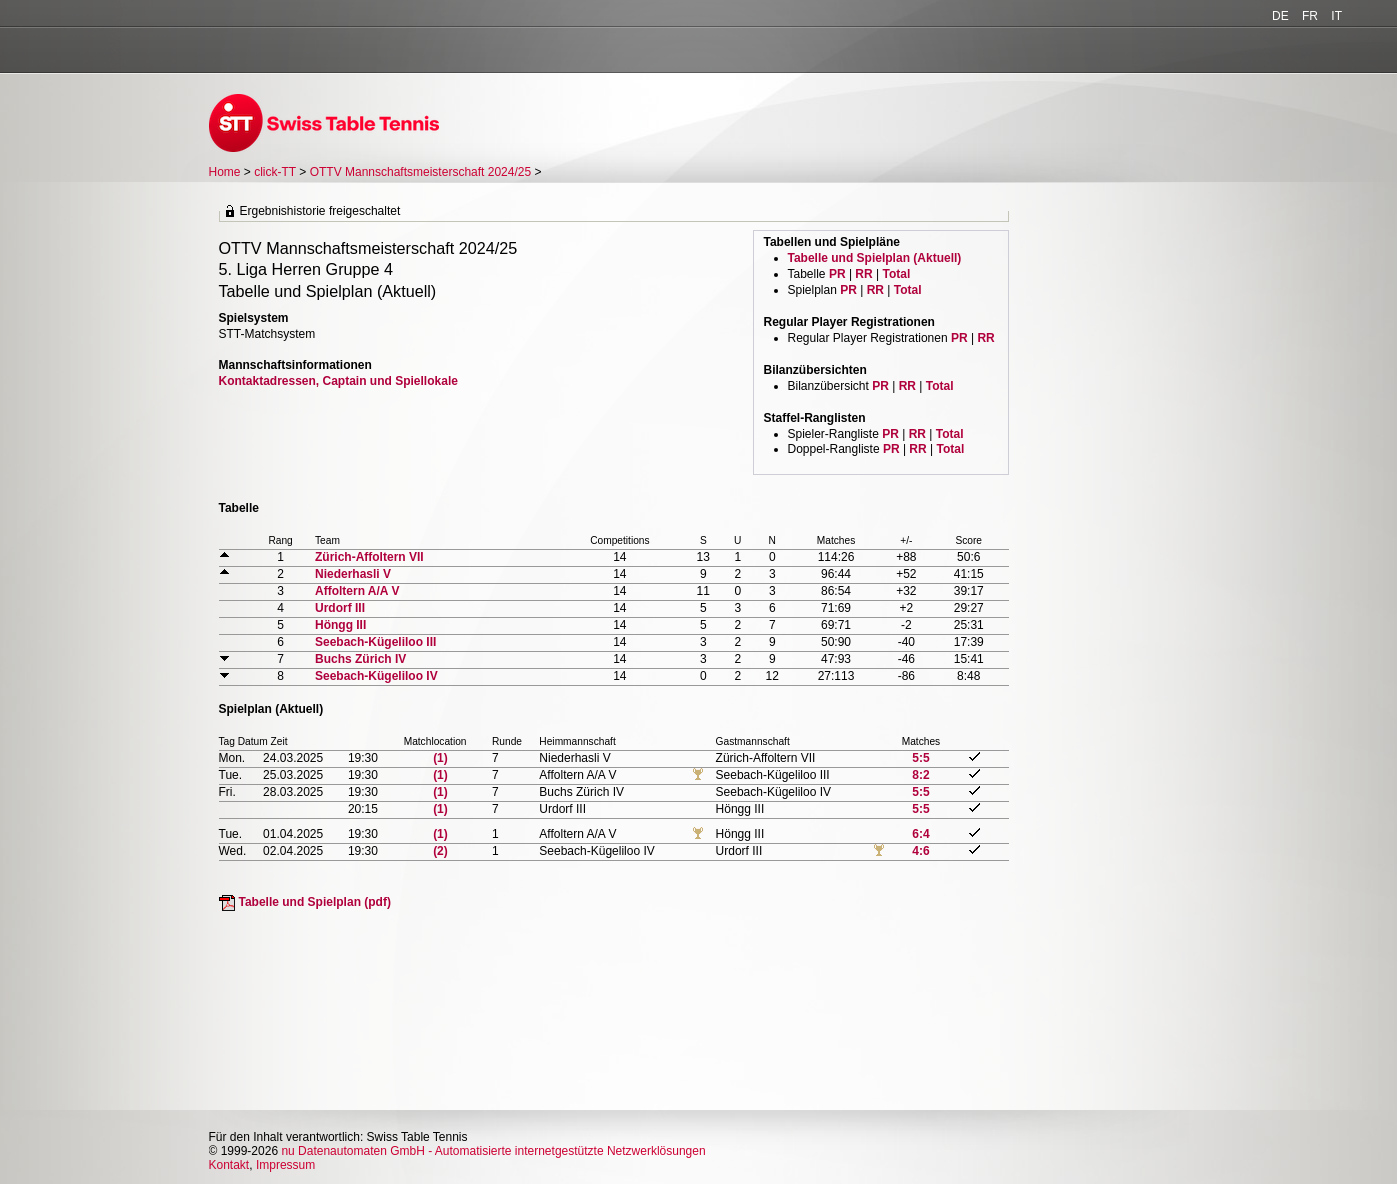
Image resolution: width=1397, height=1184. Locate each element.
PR (837, 274)
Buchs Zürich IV (360, 659)
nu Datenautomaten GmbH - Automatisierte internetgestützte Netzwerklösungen (493, 1151)
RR (863, 274)
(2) (440, 851)
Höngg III (340, 625)
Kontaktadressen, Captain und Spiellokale (338, 381)
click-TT (275, 172)
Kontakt (229, 1165)
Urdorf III (340, 608)
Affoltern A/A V (357, 591)
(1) (440, 758)
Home (225, 172)
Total (896, 274)
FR (1310, 16)
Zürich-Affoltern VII (369, 557)
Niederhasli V (353, 574)
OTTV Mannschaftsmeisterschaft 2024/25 (422, 172)
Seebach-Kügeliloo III (375, 642)
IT (1336, 16)
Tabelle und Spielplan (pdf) (315, 902)
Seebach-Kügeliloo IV (376, 676)
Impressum (285, 1165)
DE (1280, 16)
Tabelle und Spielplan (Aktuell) (875, 258)
